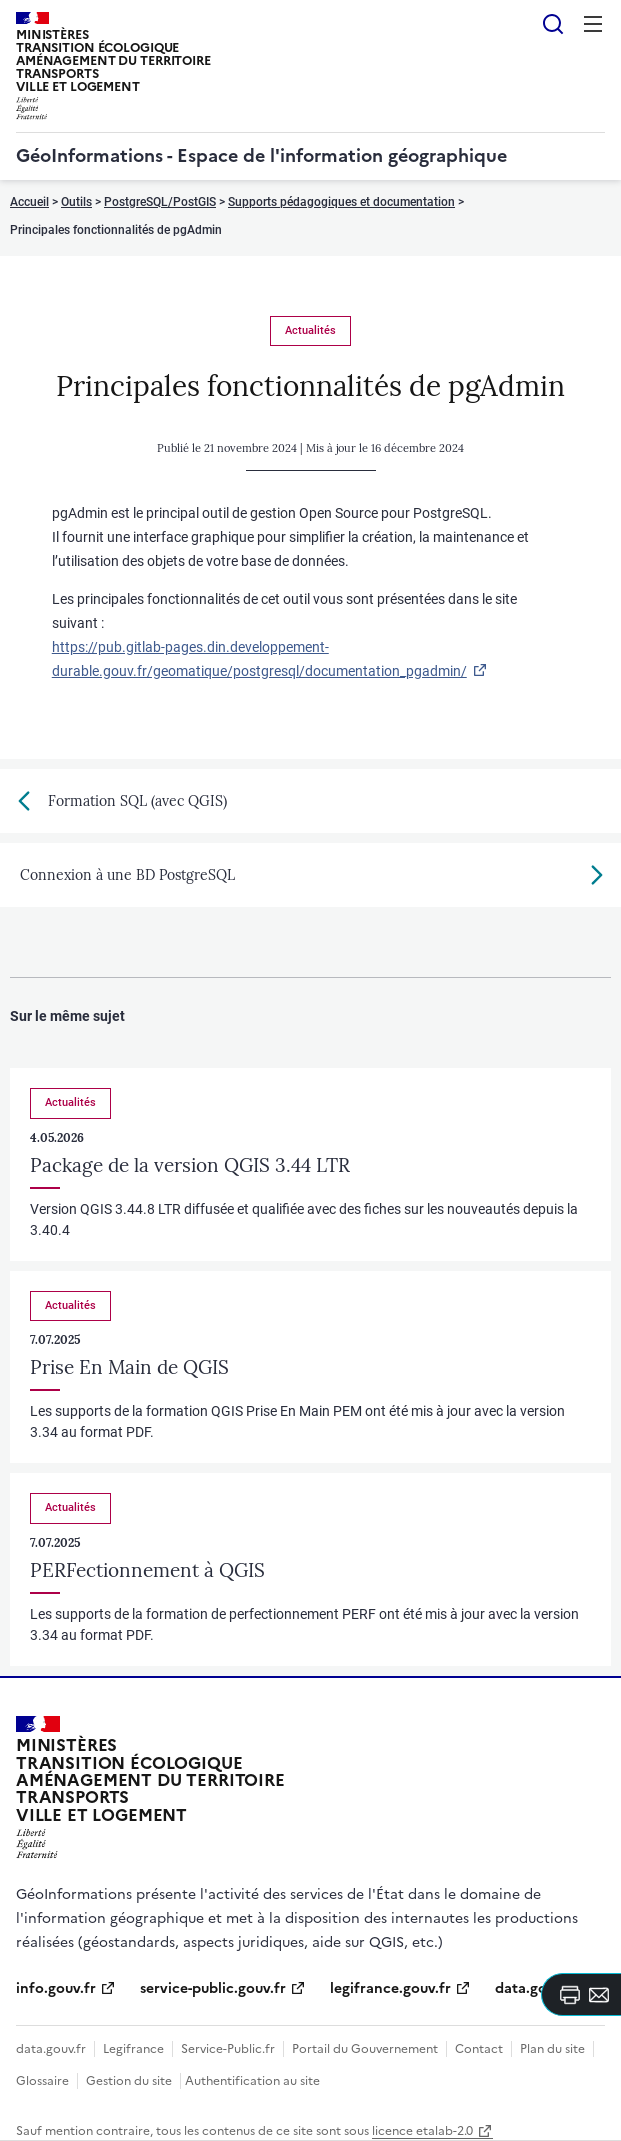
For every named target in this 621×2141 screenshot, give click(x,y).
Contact (479, 2049)
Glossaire (42, 2081)
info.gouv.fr (56, 1988)
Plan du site (552, 2049)
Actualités (310, 330)
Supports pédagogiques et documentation (341, 202)
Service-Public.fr (228, 2049)
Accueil (29, 202)
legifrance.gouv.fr (390, 1988)
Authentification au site (252, 2081)
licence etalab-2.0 (422, 2131)
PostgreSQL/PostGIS (160, 202)
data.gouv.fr (51, 2049)
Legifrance (133, 2049)
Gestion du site (129, 2081)
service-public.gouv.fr (213, 1988)
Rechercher (553, 24)
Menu (593, 24)
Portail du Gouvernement (365, 2049)
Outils (76, 202)
